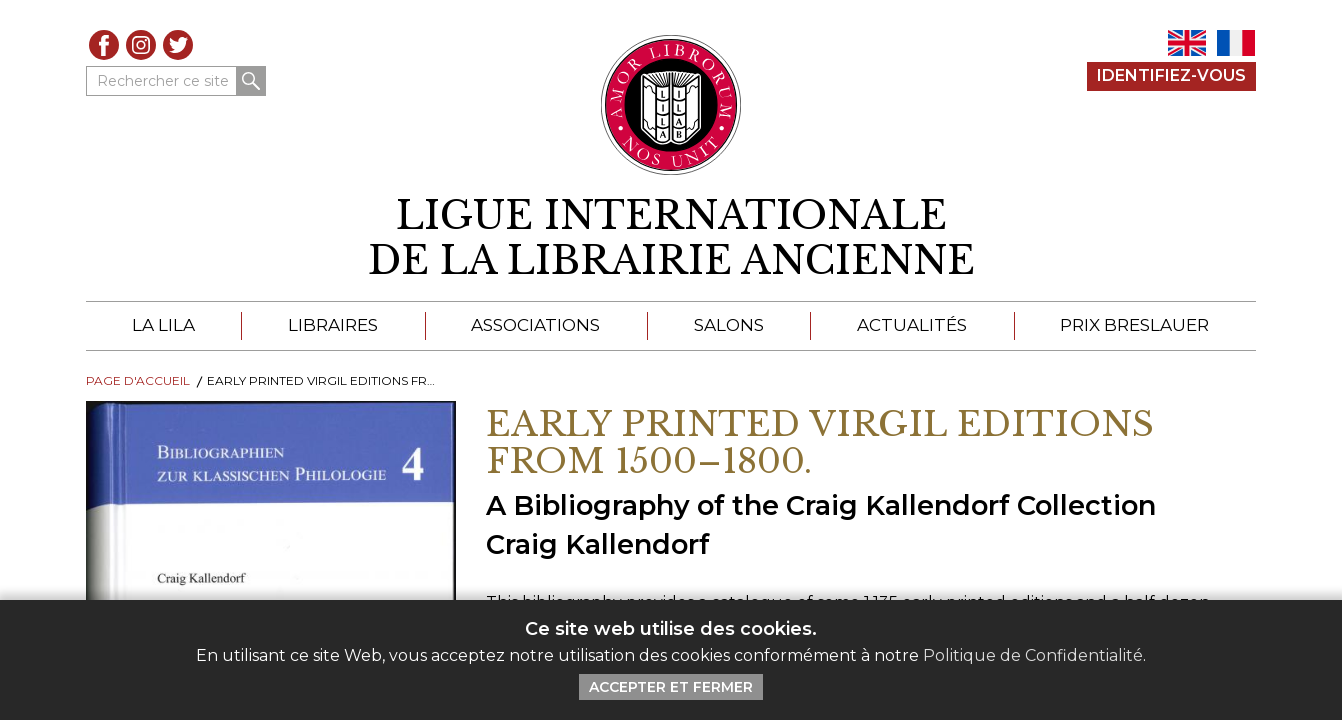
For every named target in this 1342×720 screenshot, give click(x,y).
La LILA (163, 325)
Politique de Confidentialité (1033, 655)
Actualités (912, 325)
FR (1236, 43)
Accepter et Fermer (671, 687)
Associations (535, 325)
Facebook (104, 45)
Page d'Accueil (138, 380)
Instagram (141, 45)
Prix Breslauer (1134, 325)
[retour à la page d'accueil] (671, 238)
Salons (729, 325)
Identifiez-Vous (1171, 75)
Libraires (333, 325)
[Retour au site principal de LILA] (671, 105)
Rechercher (251, 81)
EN (1187, 43)
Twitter (178, 45)
